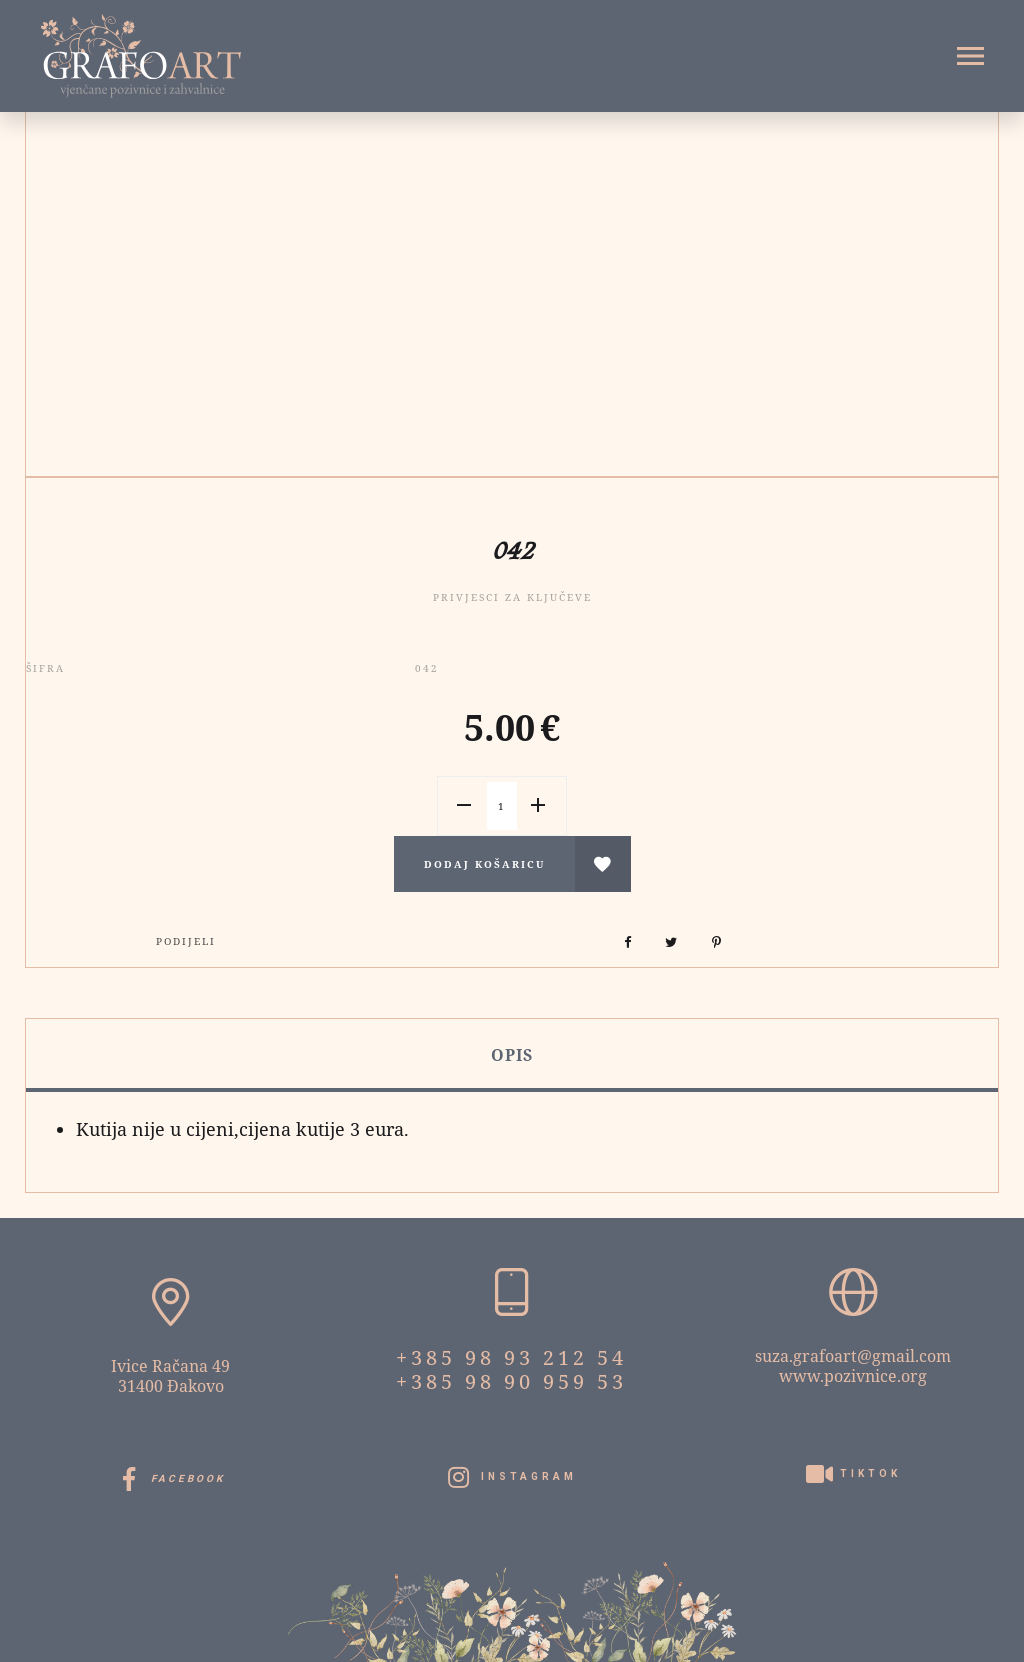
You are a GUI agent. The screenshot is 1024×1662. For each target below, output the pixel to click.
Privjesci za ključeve (512, 597)
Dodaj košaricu (484, 864)
